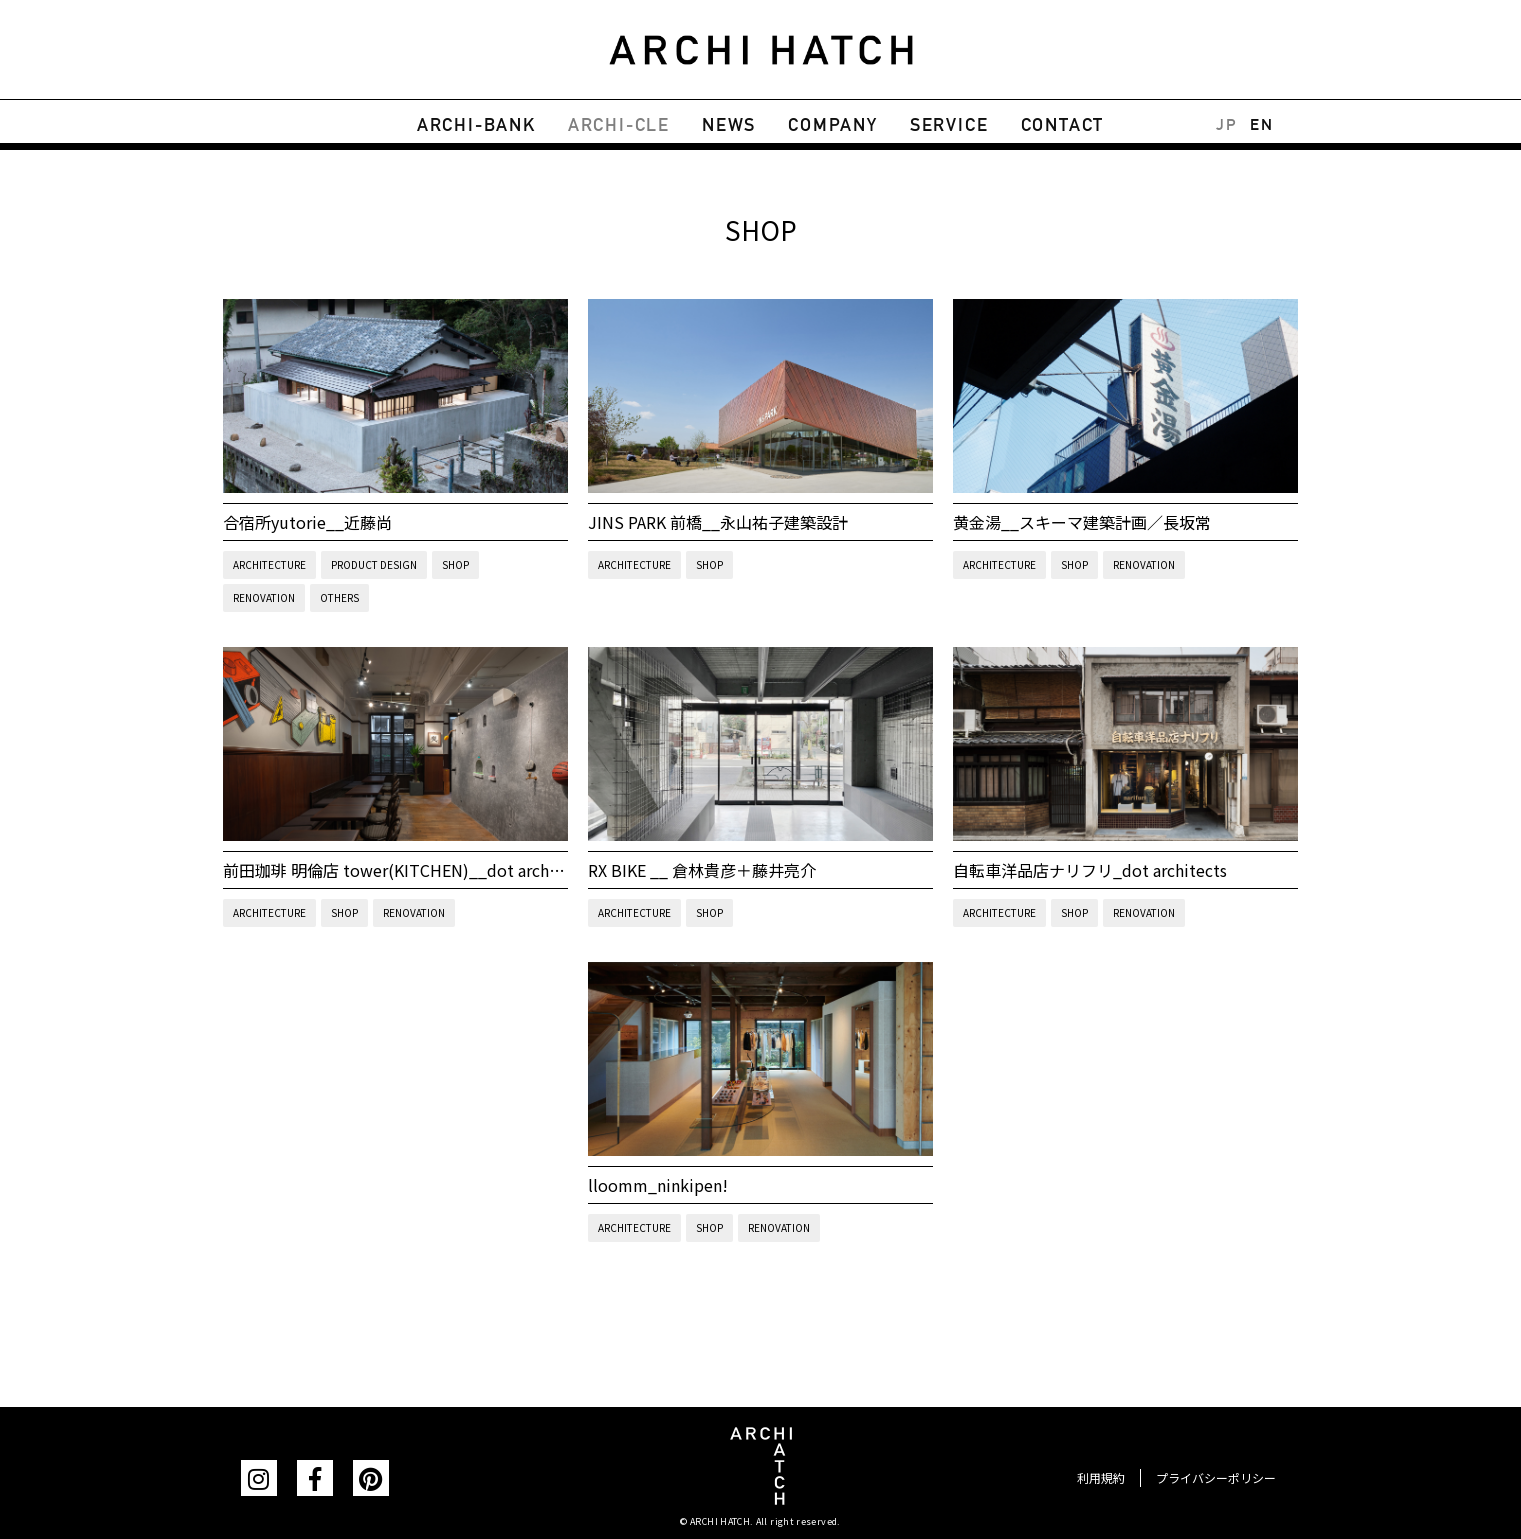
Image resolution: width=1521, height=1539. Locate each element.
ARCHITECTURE (269, 564)
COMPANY (833, 124)
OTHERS (339, 597)
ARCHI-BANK (476, 124)
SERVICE (949, 124)
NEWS (729, 124)
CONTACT (1063, 124)
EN (1261, 124)
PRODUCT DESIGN (374, 564)
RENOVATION (264, 597)
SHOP (455, 564)
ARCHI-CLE (619, 124)
